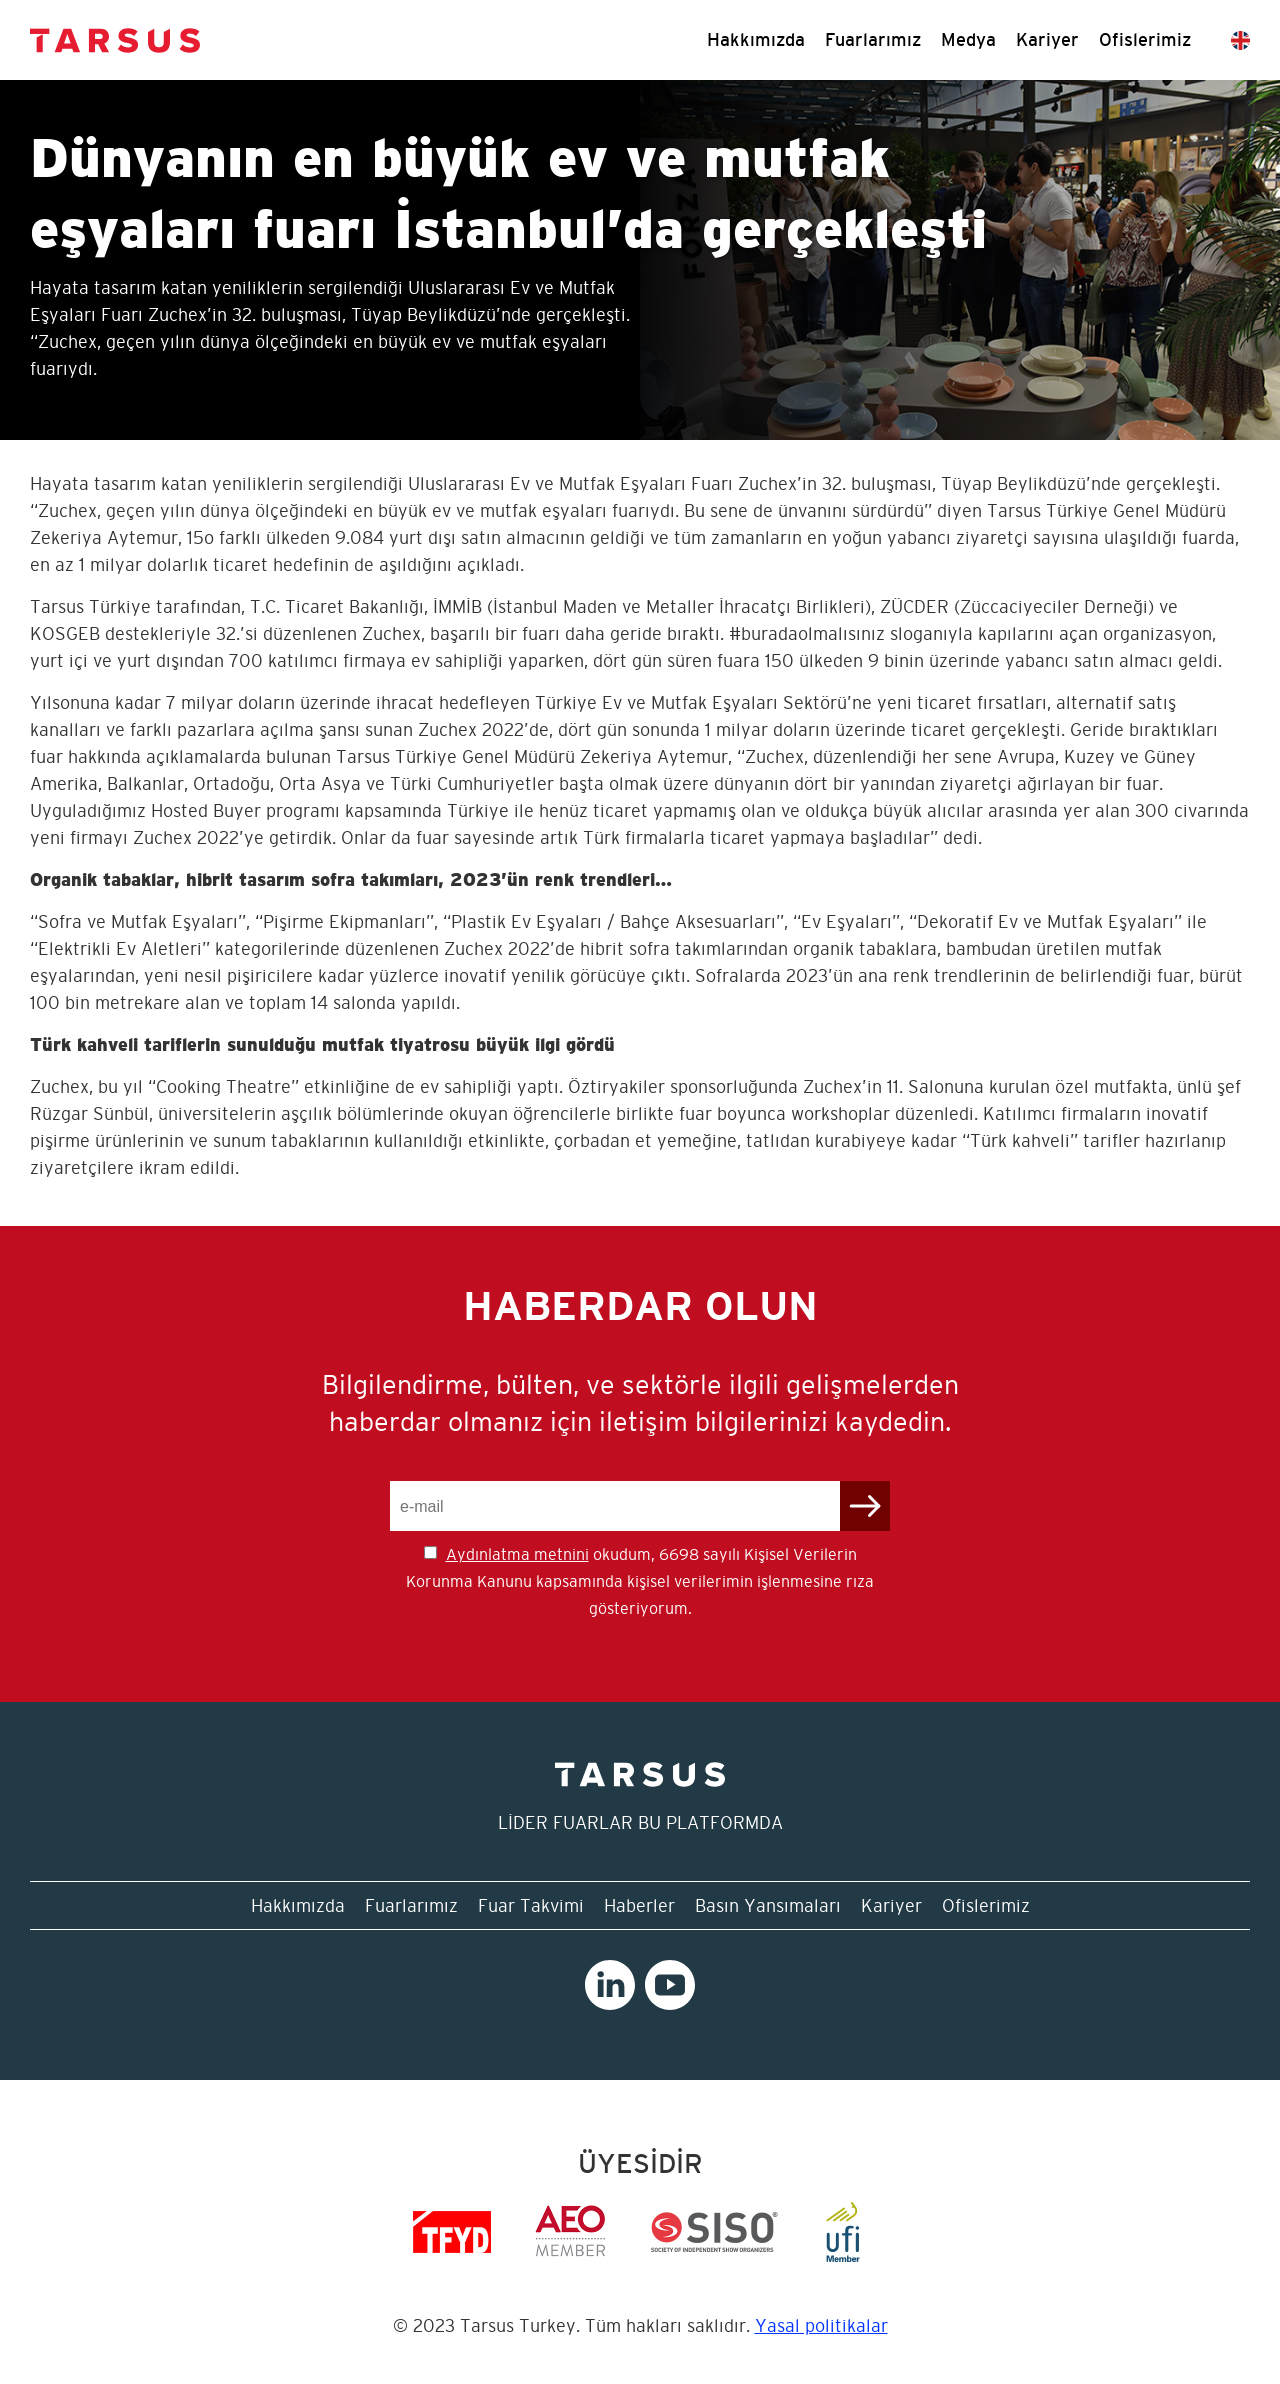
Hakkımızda (756, 39)
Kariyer (1047, 39)
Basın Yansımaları (768, 1905)
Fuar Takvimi (531, 1905)
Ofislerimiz (1145, 39)
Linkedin (610, 1985)
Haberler (639, 1905)
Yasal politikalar (821, 2325)
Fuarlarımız (873, 39)
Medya (968, 39)
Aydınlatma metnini (517, 1554)
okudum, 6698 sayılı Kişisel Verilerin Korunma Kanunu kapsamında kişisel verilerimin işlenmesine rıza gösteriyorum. (640, 1581)
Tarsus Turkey (115, 40)
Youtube (670, 1985)
